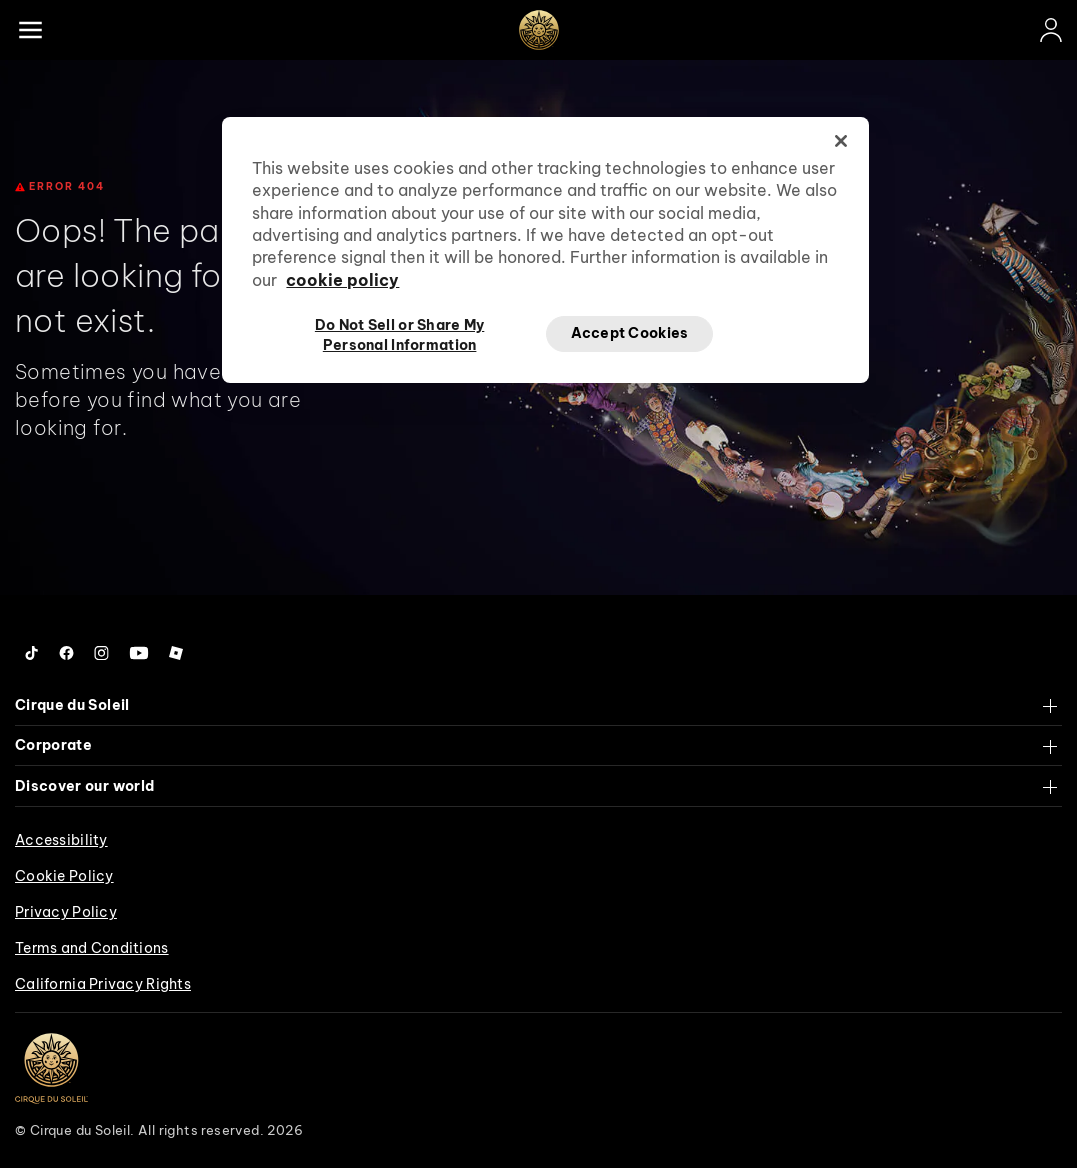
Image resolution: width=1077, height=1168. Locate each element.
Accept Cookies (630, 333)
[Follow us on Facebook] (66, 653)
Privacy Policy (66, 912)
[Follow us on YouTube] (139, 653)
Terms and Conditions (92, 948)
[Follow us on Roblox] (176, 653)
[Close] (841, 141)
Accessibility (61, 840)
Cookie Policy (64, 876)
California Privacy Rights (103, 984)
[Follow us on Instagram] (101, 653)
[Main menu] (30, 30)
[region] (545, 250)
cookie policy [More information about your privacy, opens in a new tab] (342, 280)
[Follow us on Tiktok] (32, 653)
